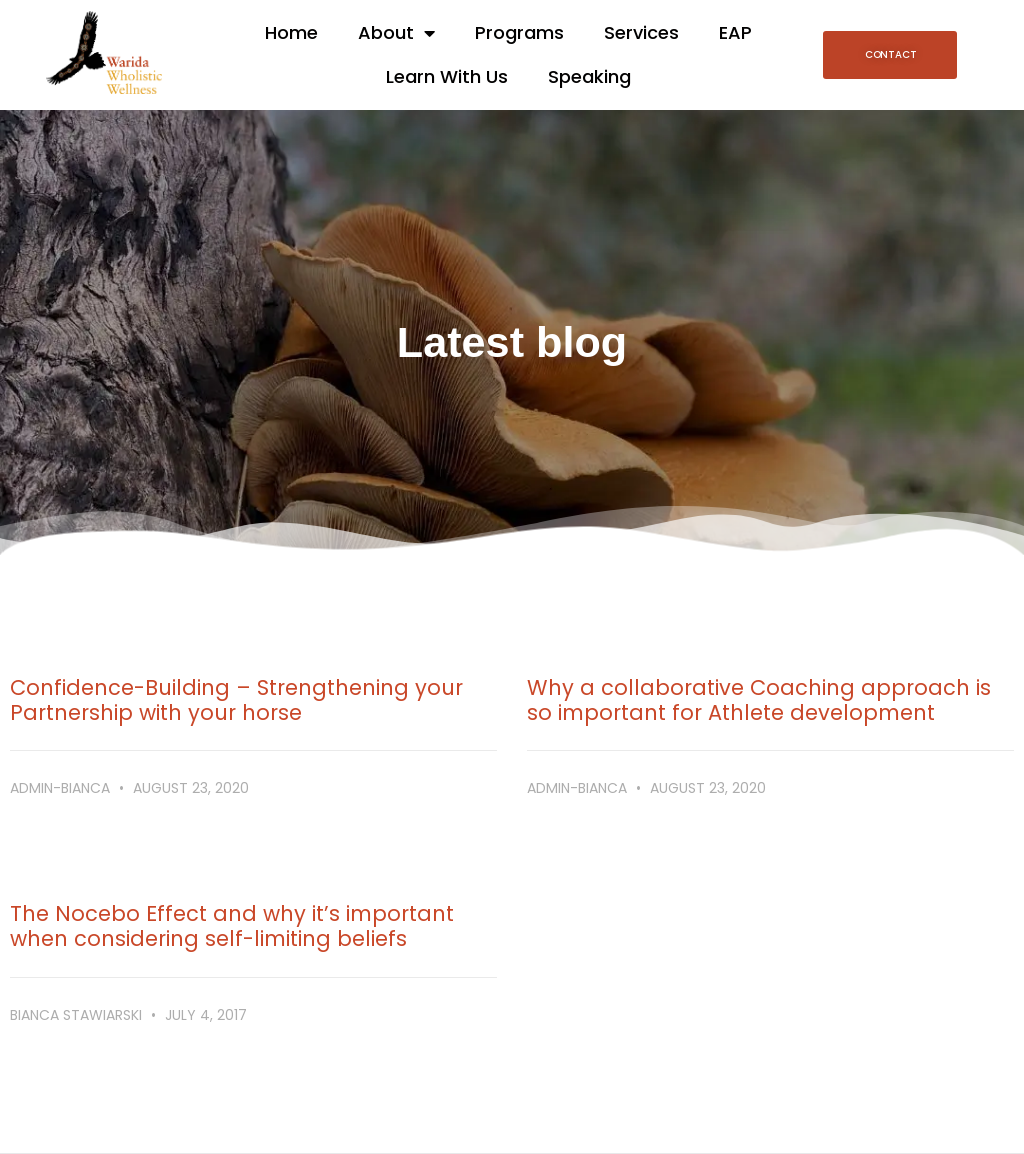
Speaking (589, 76)
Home (291, 32)
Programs (519, 32)
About (396, 33)
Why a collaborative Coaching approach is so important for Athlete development (759, 700)
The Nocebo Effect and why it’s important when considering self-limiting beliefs (232, 926)
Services (641, 32)
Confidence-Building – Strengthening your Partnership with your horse (236, 700)
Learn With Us (447, 76)
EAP (735, 32)
